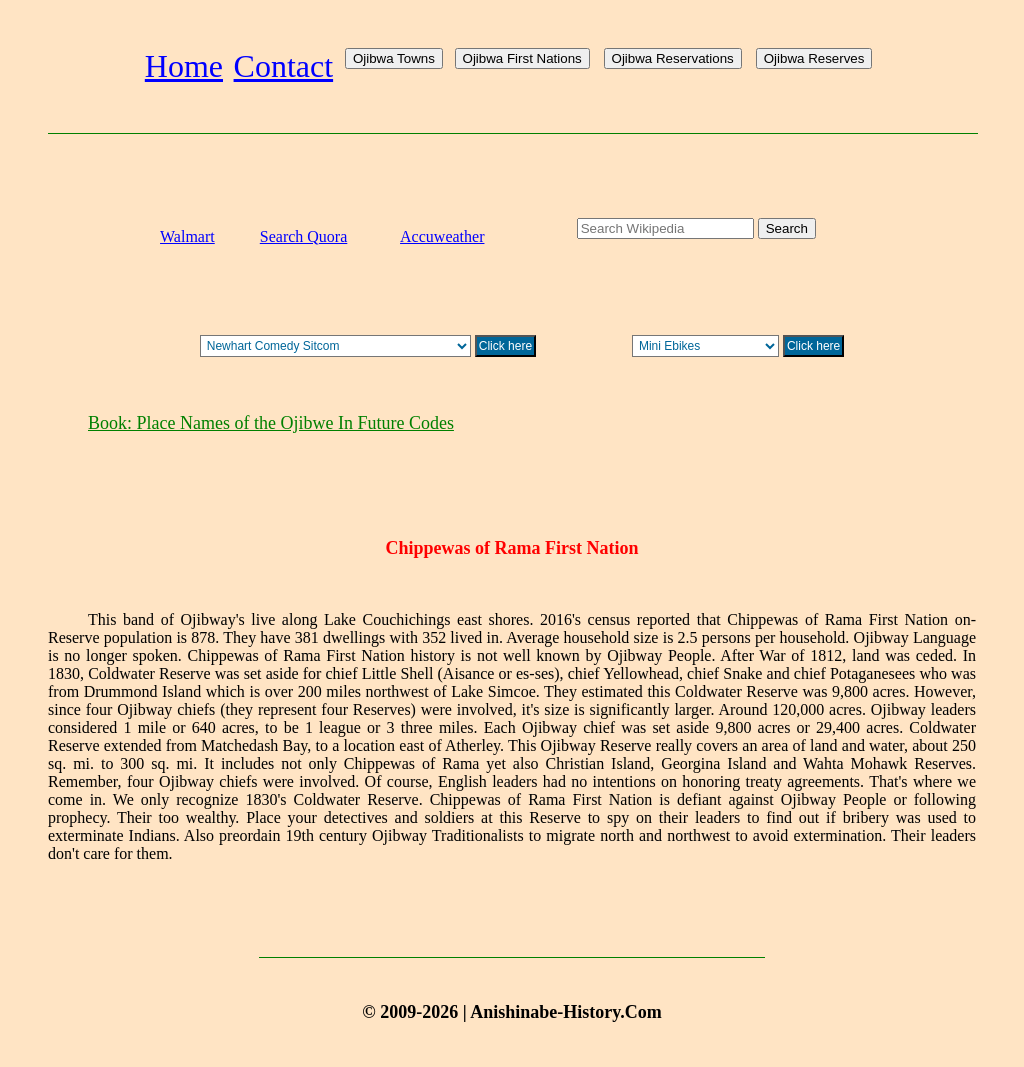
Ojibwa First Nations (522, 58)
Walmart (187, 236)
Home (184, 66)
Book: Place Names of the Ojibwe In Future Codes (271, 423)
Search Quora (304, 236)
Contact (284, 66)
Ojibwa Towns (394, 58)
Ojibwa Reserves (814, 58)
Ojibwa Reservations (673, 58)
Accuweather (442, 236)
